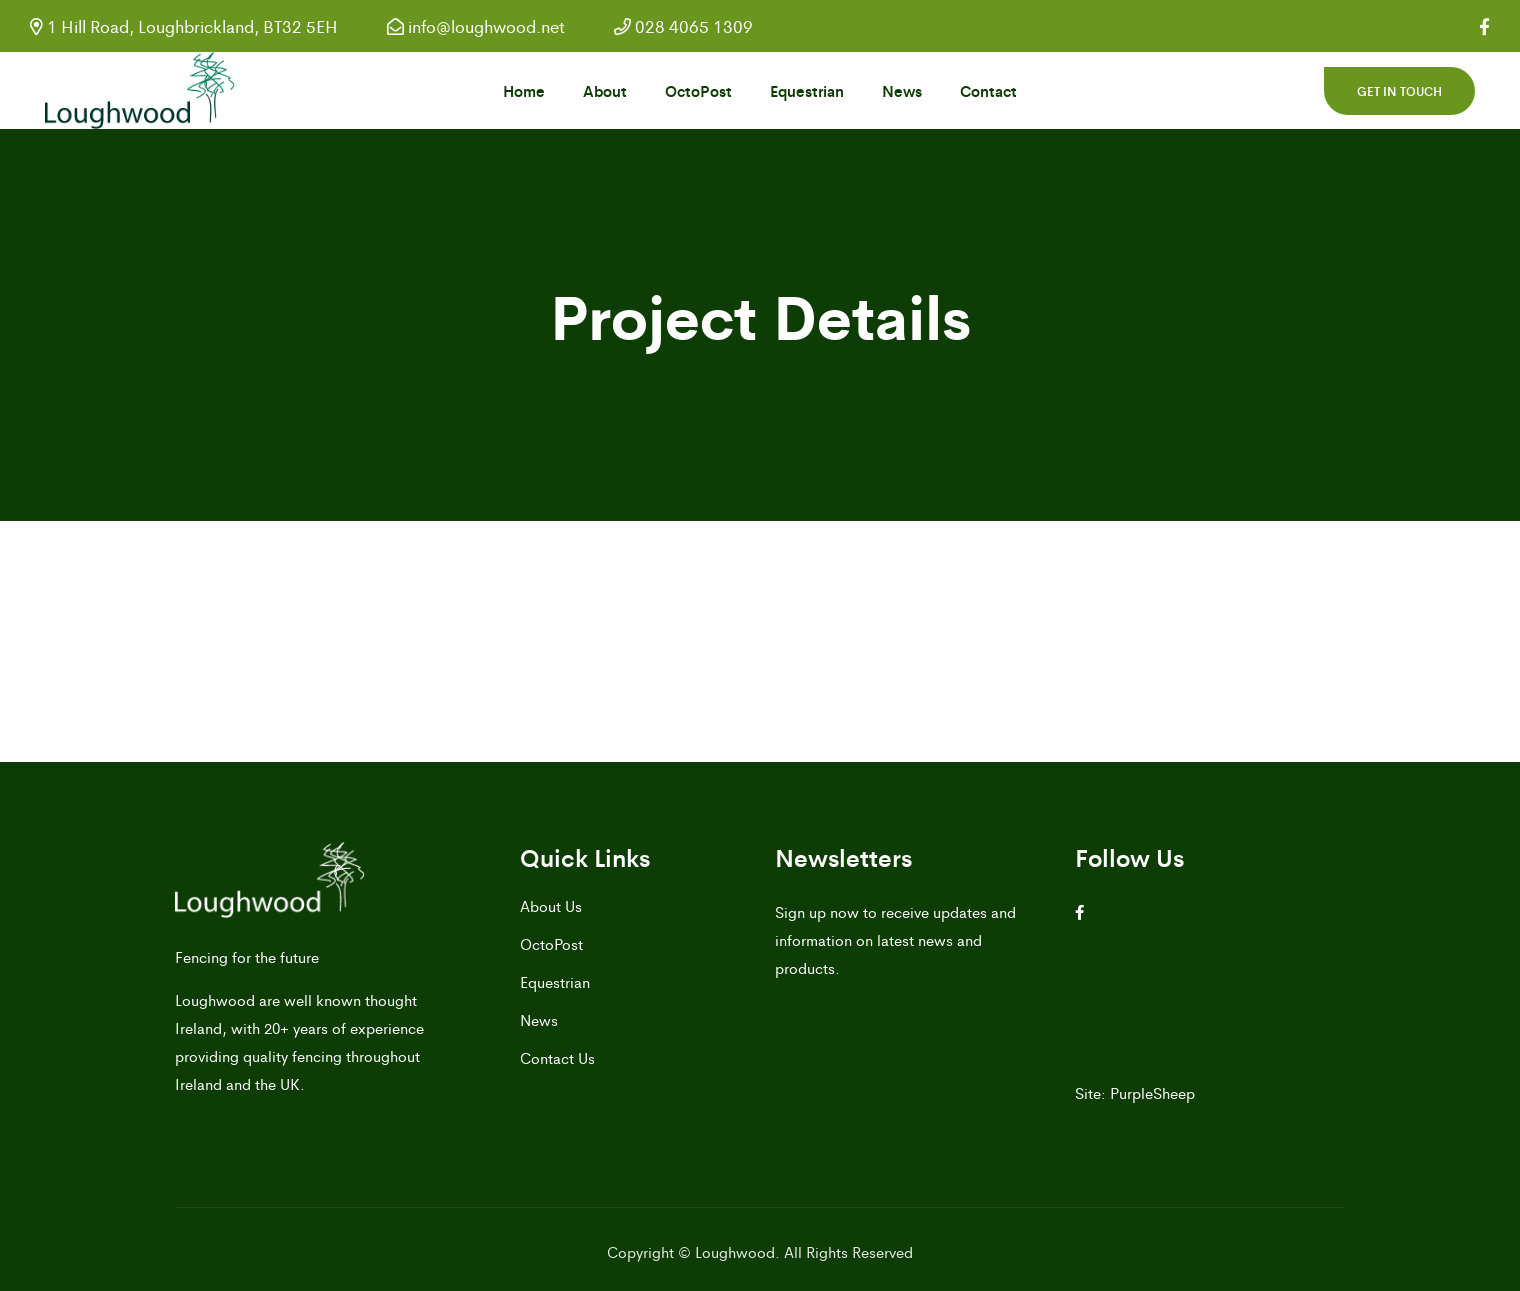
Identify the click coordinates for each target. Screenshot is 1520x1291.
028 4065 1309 (683, 26)
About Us (551, 905)
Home (524, 90)
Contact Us (557, 1057)
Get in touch (1399, 91)
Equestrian (807, 90)
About (605, 90)
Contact (988, 90)
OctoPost (698, 90)
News (902, 90)
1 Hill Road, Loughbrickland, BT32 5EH (184, 26)
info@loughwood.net (476, 26)
